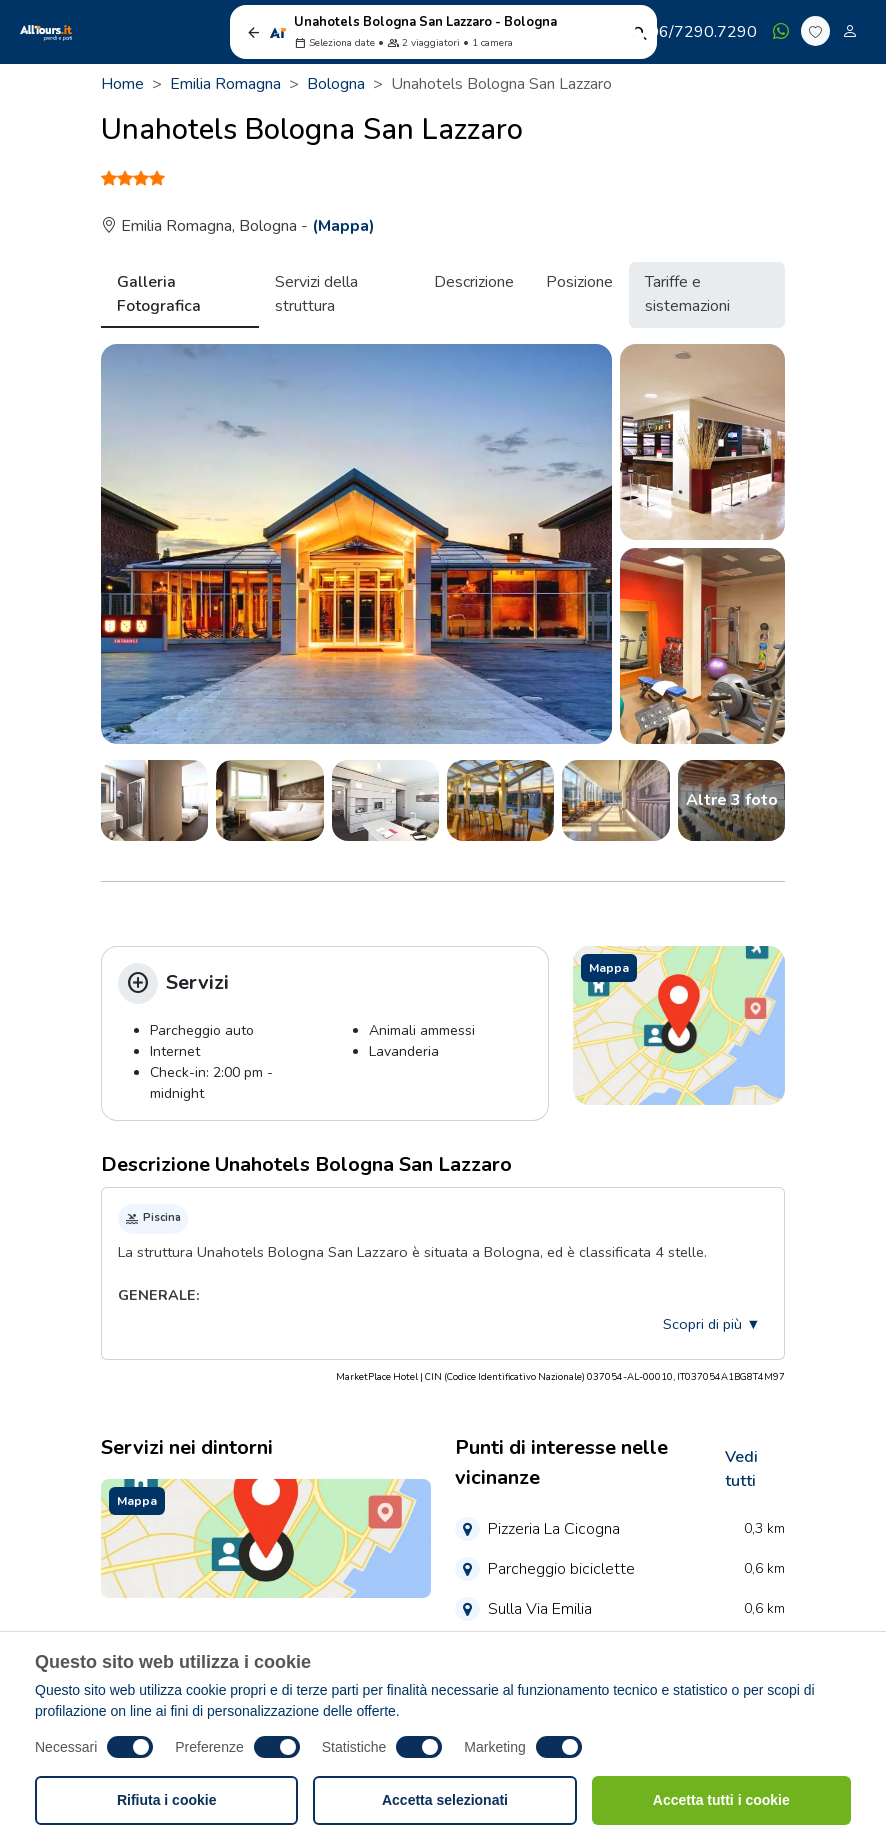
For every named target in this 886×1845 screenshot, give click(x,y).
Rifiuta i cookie (167, 1800)
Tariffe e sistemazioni (687, 294)
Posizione (579, 282)
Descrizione (474, 282)
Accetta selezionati (445, 1800)
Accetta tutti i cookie (721, 1800)
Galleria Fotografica (159, 294)
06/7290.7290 (693, 32)
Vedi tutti (741, 1469)
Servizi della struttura (316, 294)
